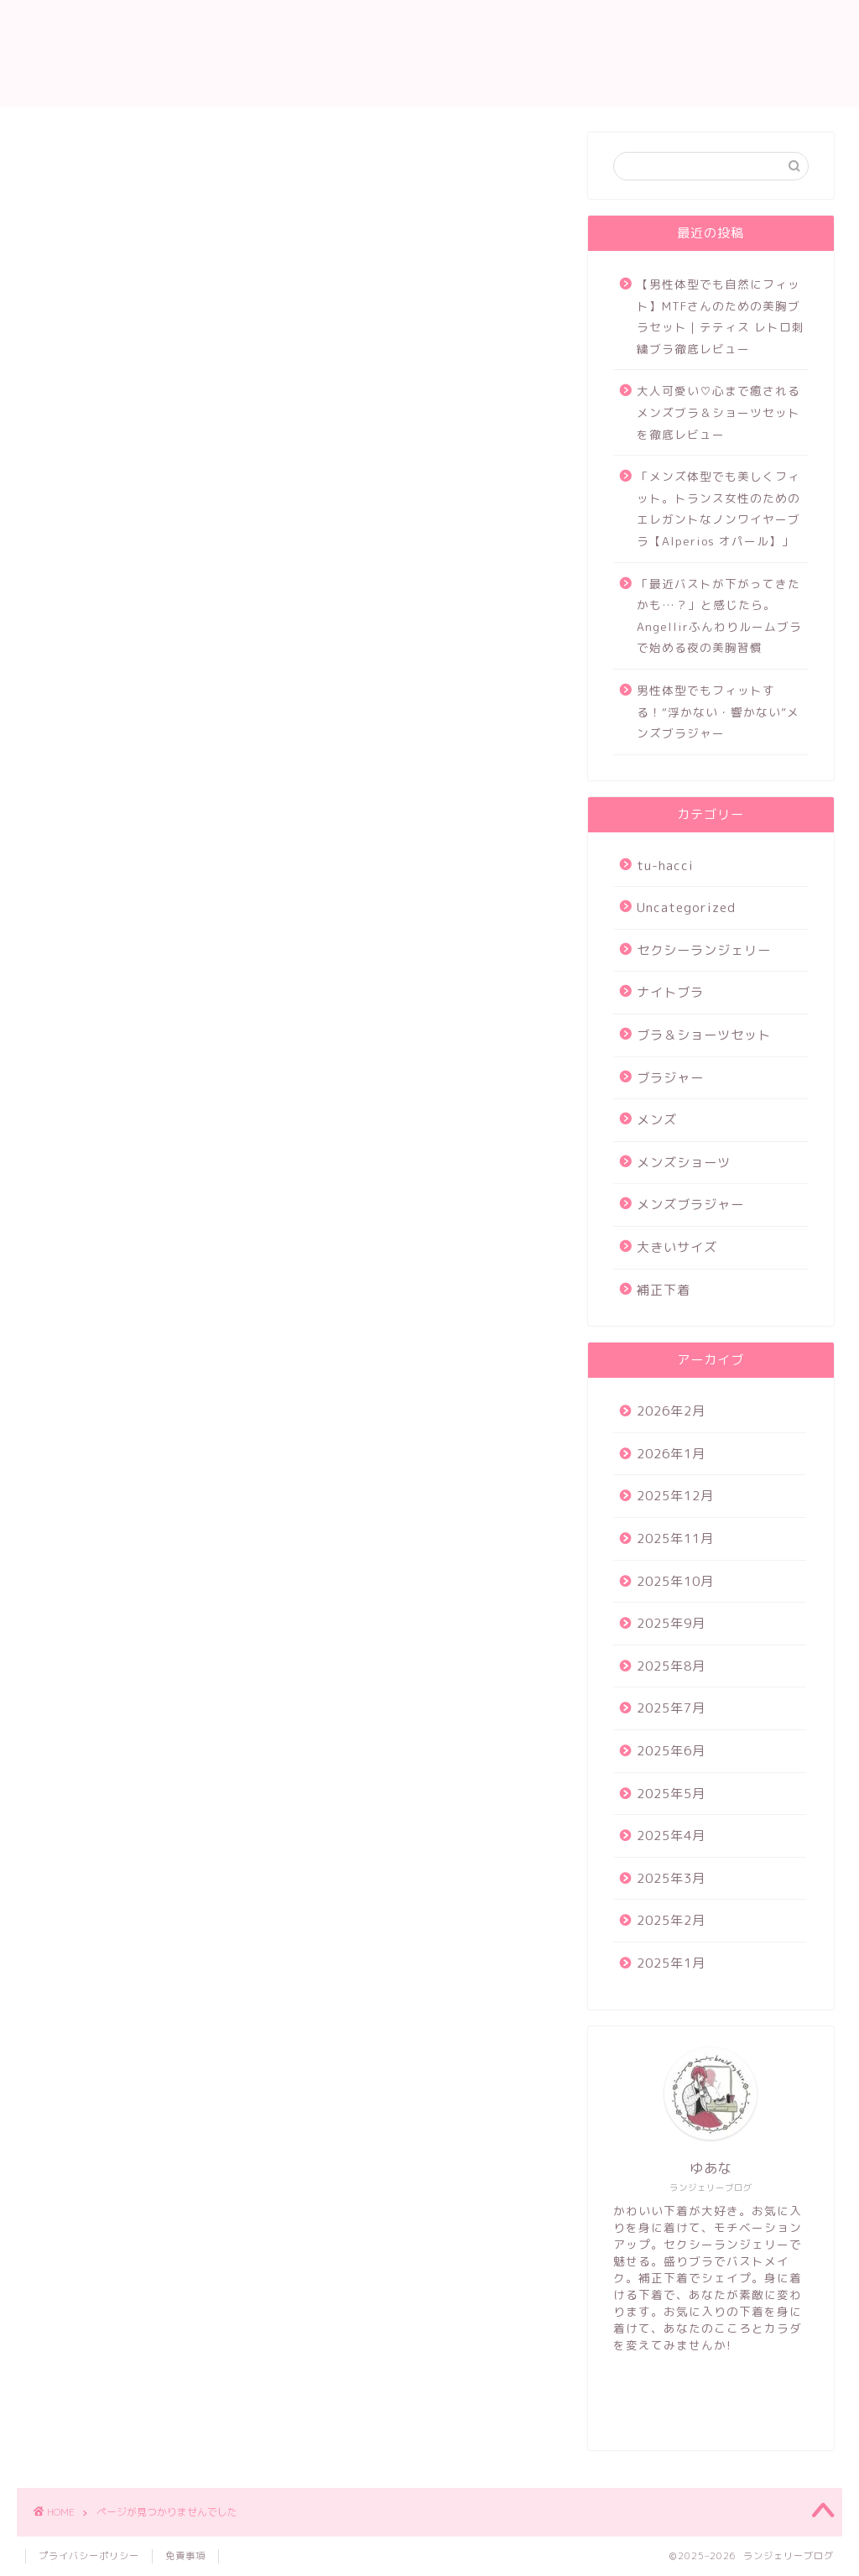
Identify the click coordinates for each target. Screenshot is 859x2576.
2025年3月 (671, 1878)
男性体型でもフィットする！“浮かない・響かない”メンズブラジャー (718, 711)
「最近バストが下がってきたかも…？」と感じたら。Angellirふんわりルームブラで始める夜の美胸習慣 (719, 616)
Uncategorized (118, 893)
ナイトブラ (102, 941)
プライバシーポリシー (89, 2556)
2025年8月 (671, 1666)
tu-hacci (97, 869)
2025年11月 (675, 1538)
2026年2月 (671, 1411)
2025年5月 (671, 1793)
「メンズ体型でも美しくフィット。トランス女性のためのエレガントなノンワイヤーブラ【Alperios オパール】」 (718, 508)
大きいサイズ (110, 1085)
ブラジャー (102, 989)
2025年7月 (671, 1708)
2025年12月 (675, 1495)
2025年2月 (671, 1920)
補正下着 (95, 1109)
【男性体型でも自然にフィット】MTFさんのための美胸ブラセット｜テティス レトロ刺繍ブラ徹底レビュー (720, 316)
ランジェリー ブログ (429, 53)
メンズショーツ (117, 1037)
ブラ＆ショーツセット (138, 965)
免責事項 (185, 2556)
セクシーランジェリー (138, 917)
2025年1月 (671, 1963)
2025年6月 (671, 1751)
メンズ (88, 1013)
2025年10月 (675, 1581)
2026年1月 (671, 1454)
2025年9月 (671, 1623)
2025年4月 (671, 1835)
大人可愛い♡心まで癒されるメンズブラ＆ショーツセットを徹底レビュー (718, 412)
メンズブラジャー (124, 1061)
